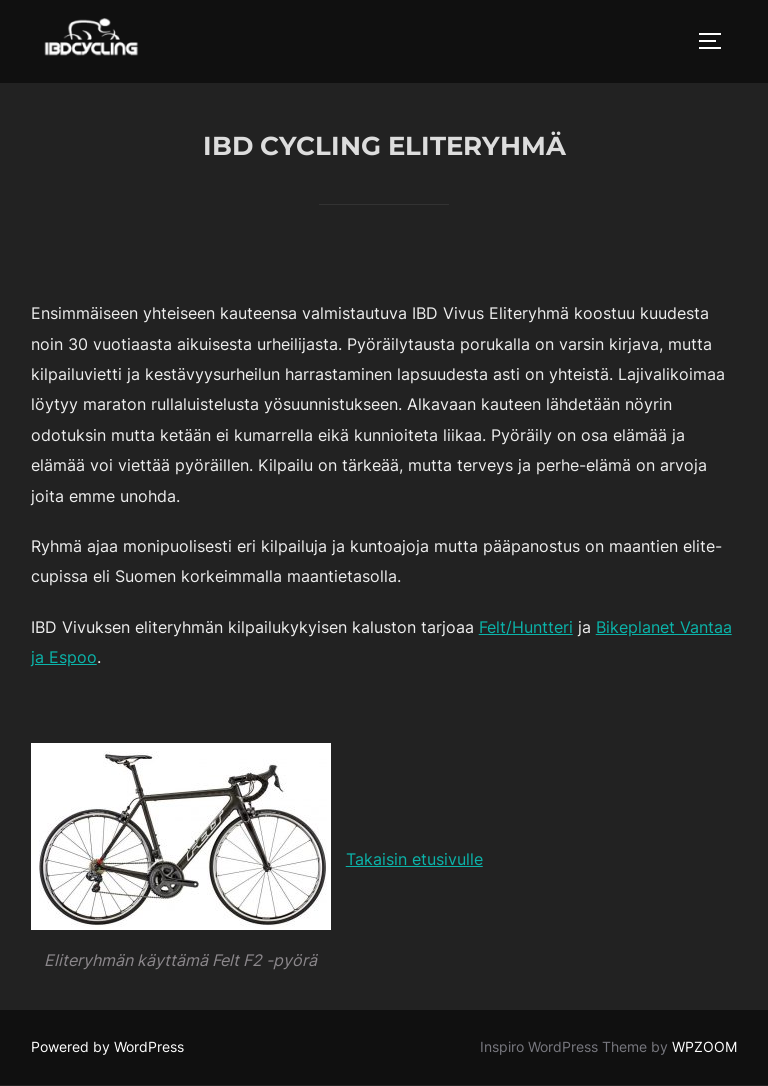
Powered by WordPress (107, 1046)
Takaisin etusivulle (414, 859)
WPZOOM (704, 1046)
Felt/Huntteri (526, 627)
